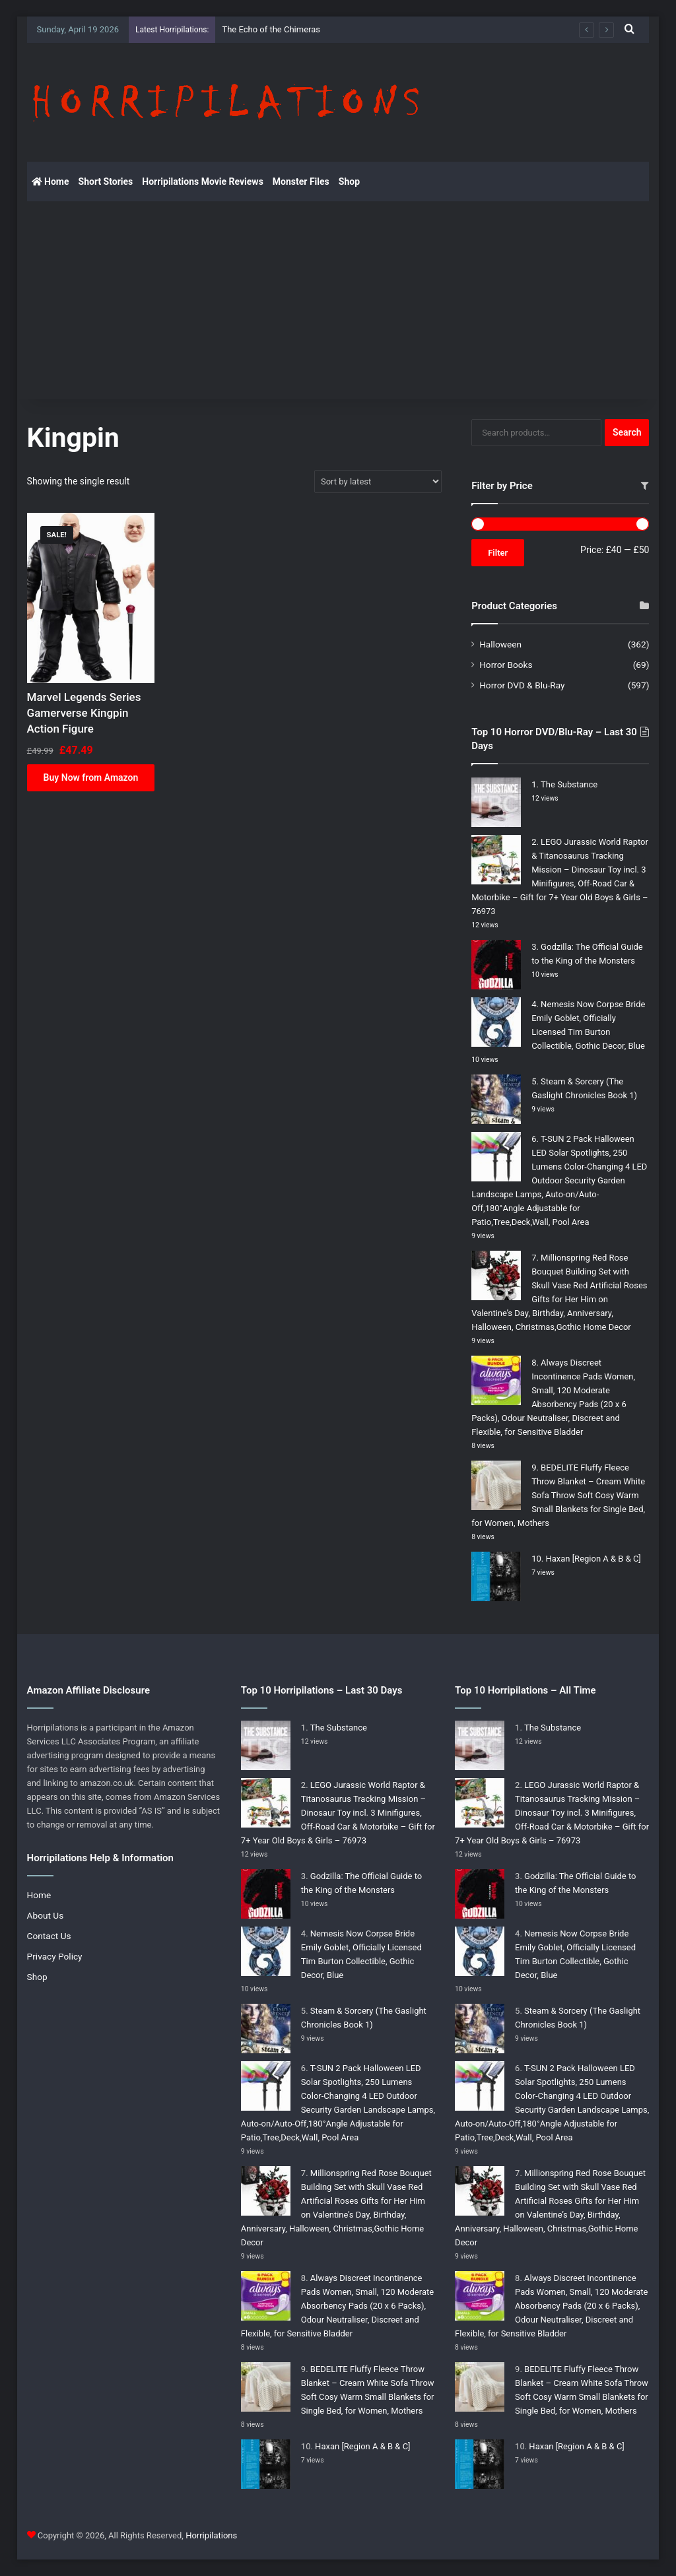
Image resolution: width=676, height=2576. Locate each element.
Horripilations (211, 2535)
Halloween (500, 644)
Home (50, 181)
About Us (45, 1915)
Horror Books (505, 664)
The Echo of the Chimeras (271, 29)
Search (627, 432)
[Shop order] (378, 481)
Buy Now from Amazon (91, 777)
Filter (498, 553)
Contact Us (49, 1936)
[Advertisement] (338, 300)
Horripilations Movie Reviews (202, 181)
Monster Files (301, 181)
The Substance (569, 784)
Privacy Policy (55, 1956)
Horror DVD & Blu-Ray (521, 685)
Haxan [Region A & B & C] (592, 1559)
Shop (349, 181)
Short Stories (106, 181)
